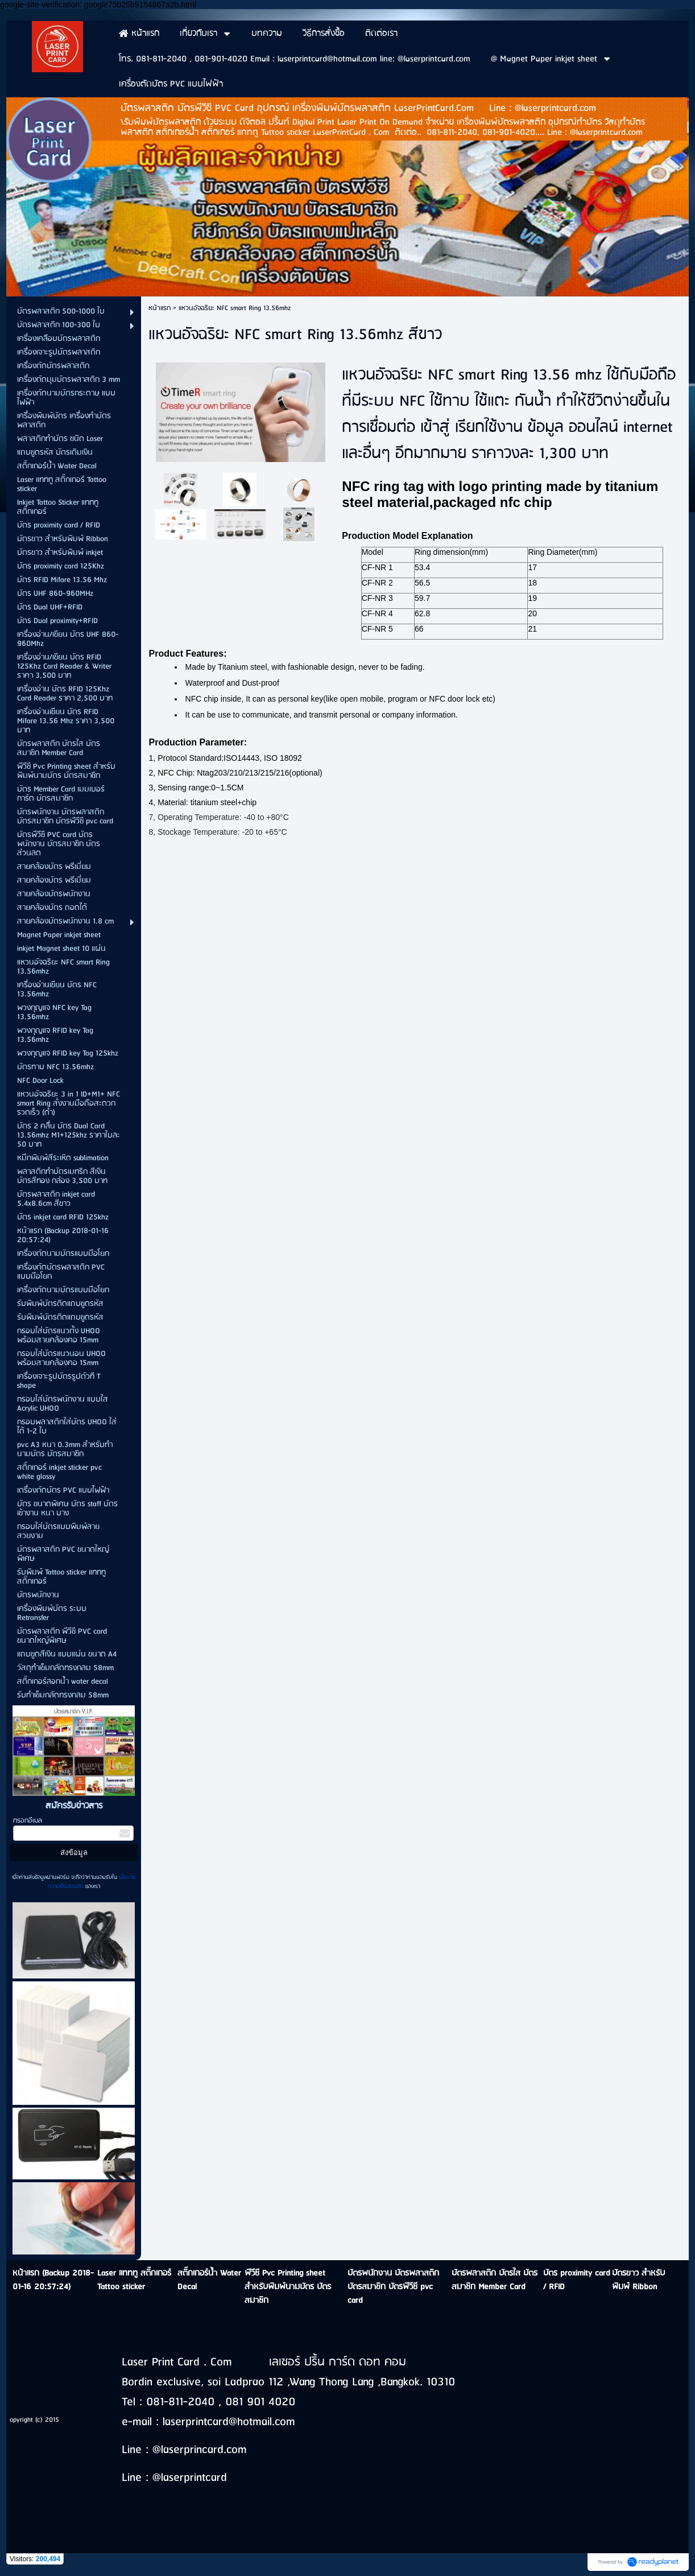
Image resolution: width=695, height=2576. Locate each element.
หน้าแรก (159, 308)
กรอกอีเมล (27, 1821)
